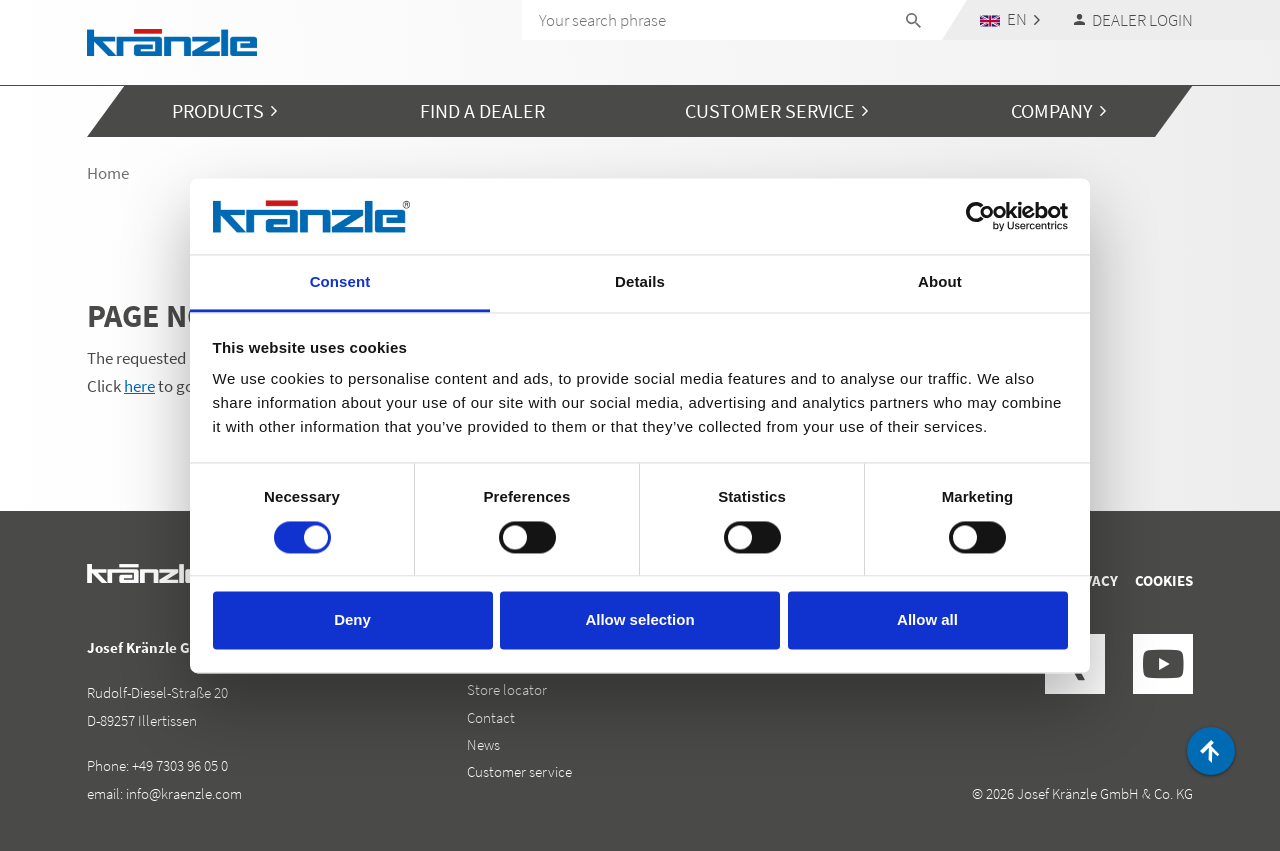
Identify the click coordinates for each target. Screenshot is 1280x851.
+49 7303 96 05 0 (180, 765)
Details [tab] (640, 282)
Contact (491, 717)
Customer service (519, 771)
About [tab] (940, 282)
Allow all (927, 620)
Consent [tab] (340, 282)
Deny (352, 620)
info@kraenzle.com (184, 793)
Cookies (1164, 580)
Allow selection (639, 620)
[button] (1010, 19)
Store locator (507, 689)
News (483, 744)
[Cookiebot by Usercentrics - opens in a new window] (980, 216)
